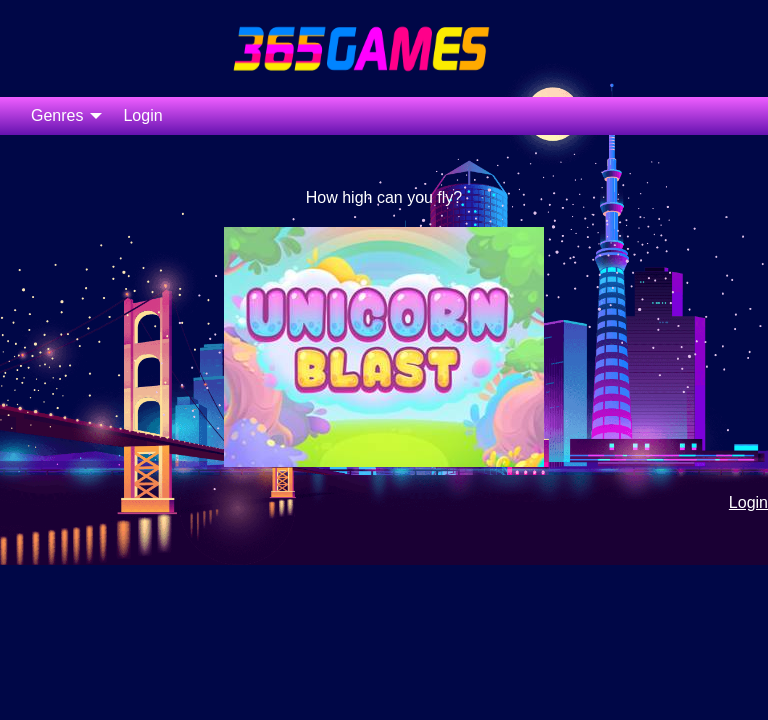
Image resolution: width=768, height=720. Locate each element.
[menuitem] (61, 116)
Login (142, 115)
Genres (57, 115)
